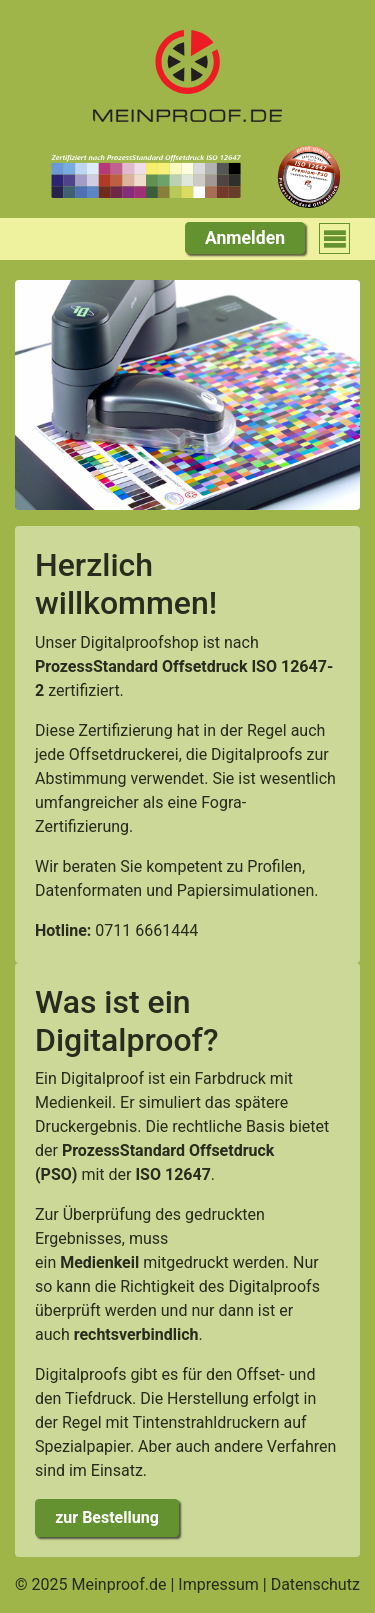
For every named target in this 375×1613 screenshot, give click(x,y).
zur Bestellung (107, 1517)
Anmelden (245, 238)
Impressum (218, 1584)
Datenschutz (315, 1584)
